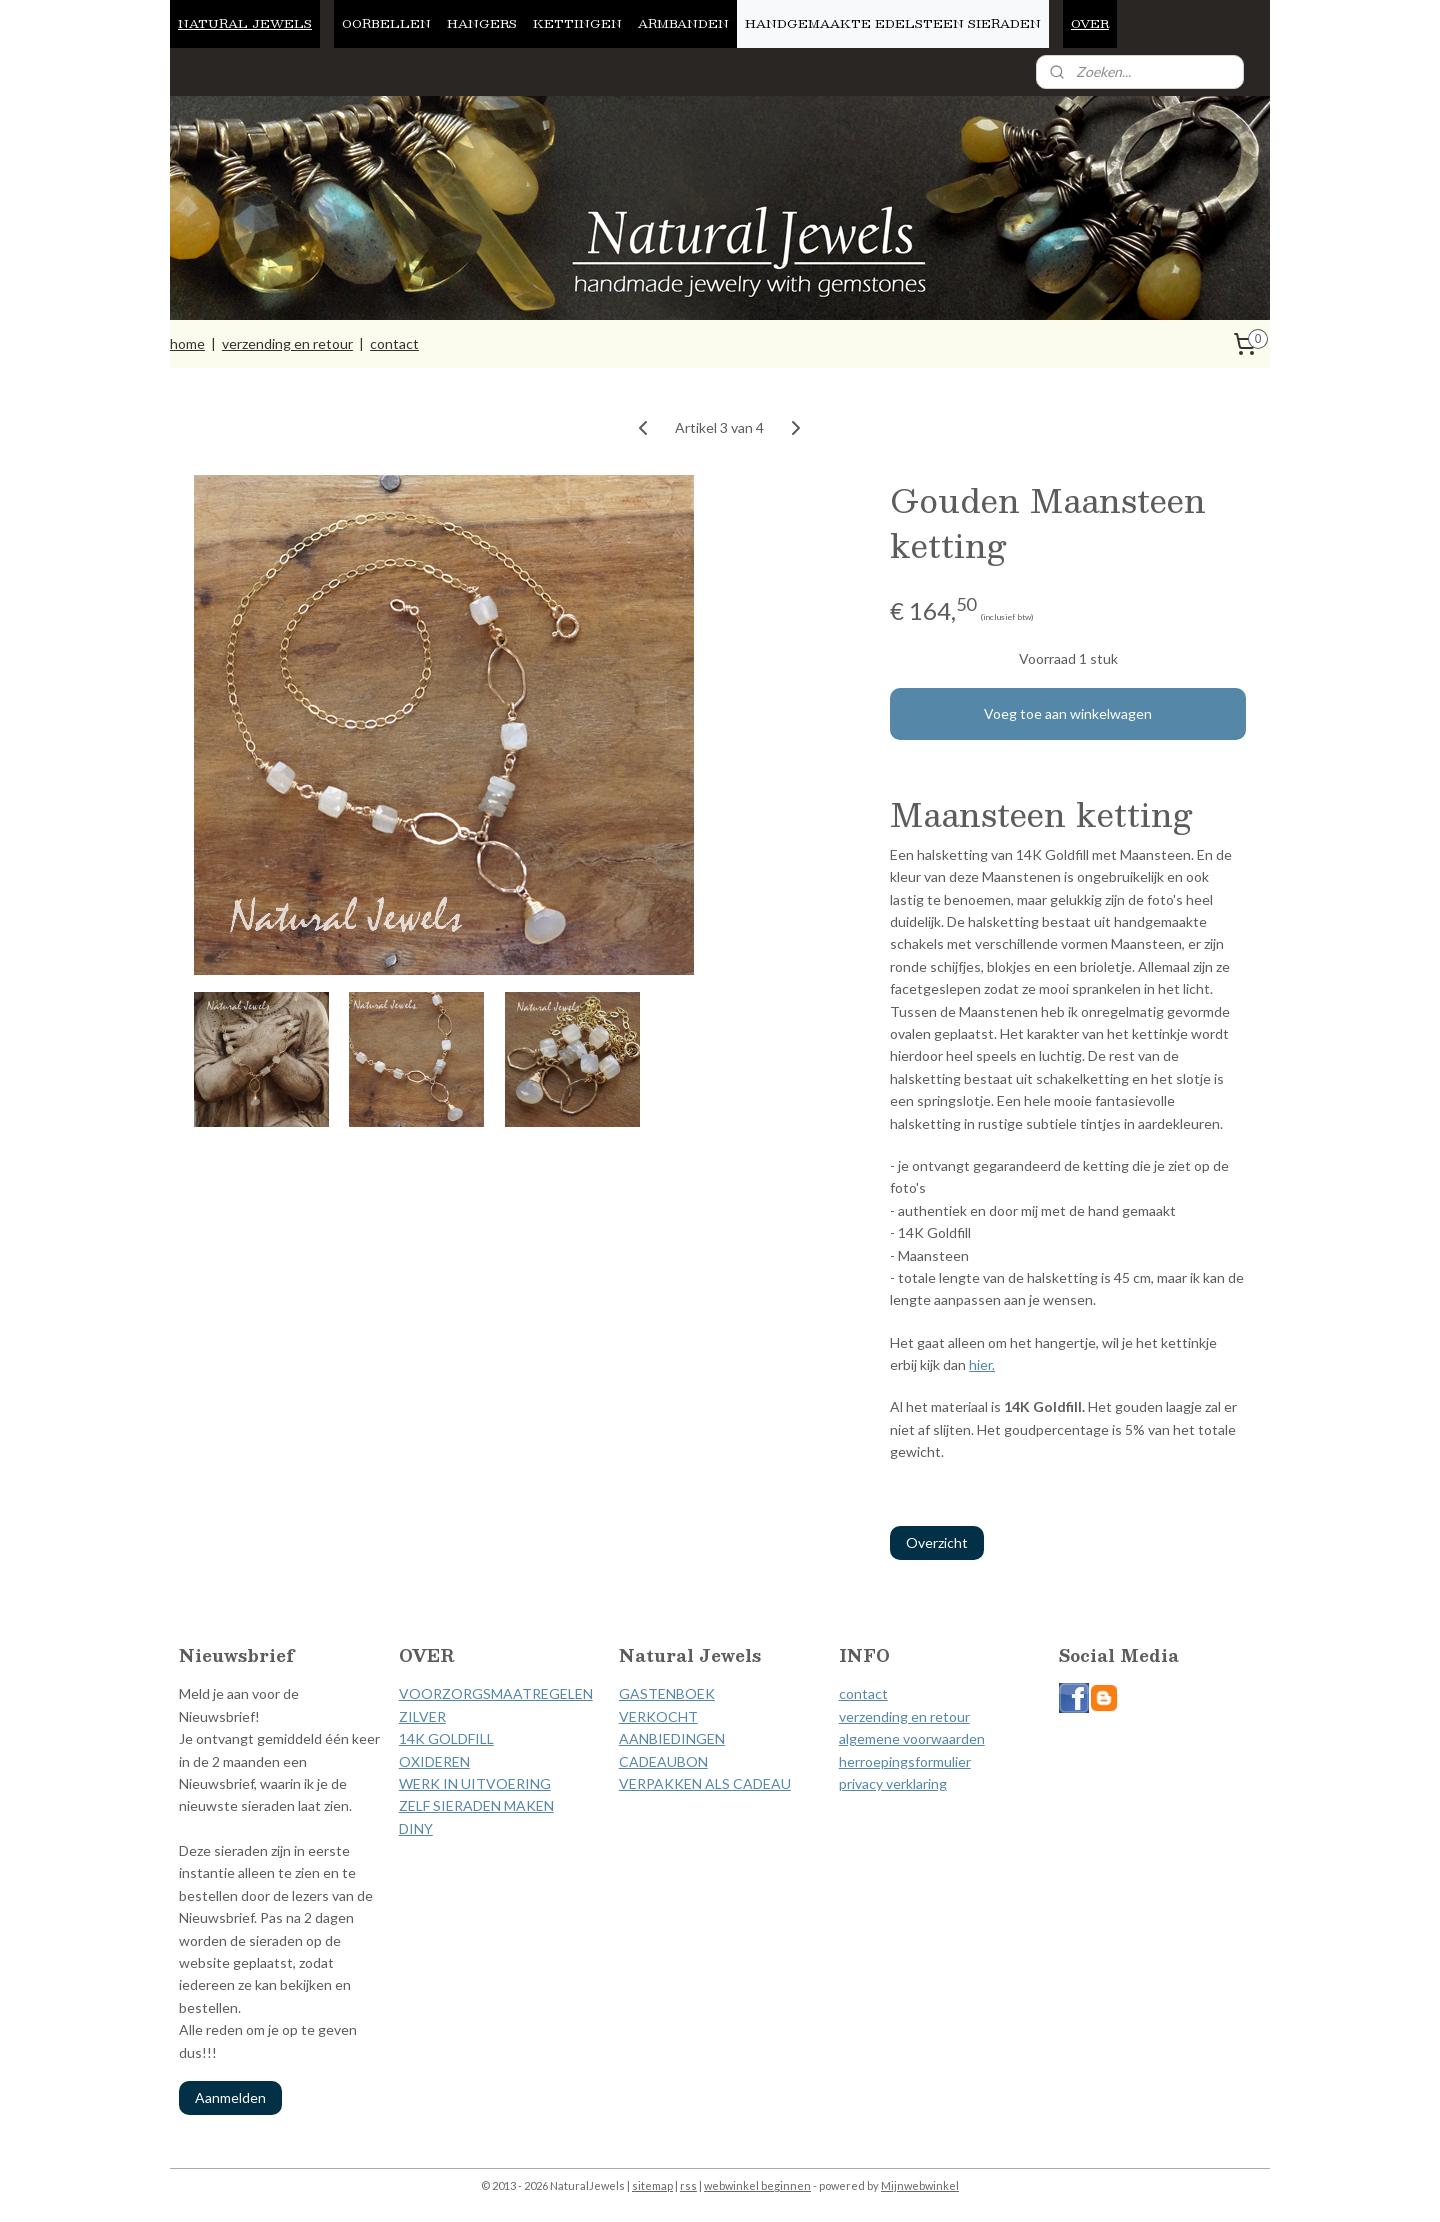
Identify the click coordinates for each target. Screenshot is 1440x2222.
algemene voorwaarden (912, 1738)
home (187, 343)
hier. (982, 1364)
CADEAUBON (663, 1761)
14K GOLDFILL (446, 1738)
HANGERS (482, 23)
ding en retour (925, 1716)
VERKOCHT (658, 1716)
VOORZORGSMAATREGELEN (496, 1693)
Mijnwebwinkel (920, 2185)
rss (688, 2185)
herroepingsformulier (905, 1761)
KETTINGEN (577, 23)
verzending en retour (287, 343)
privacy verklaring (893, 1783)
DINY (416, 1828)
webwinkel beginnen (757, 2185)
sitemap (652, 2185)
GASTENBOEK (667, 1693)
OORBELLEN (386, 23)
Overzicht (937, 1542)
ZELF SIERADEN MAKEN (476, 1805)
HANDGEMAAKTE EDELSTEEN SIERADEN (893, 23)
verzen (860, 1716)
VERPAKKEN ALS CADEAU (705, 1783)
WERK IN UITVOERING (475, 1783)
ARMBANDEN (683, 23)
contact (394, 343)
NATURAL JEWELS (245, 23)
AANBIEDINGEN (672, 1738)
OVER (1090, 23)
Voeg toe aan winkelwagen (1068, 713)
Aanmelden (230, 2097)
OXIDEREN (434, 1761)
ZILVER (422, 1716)
